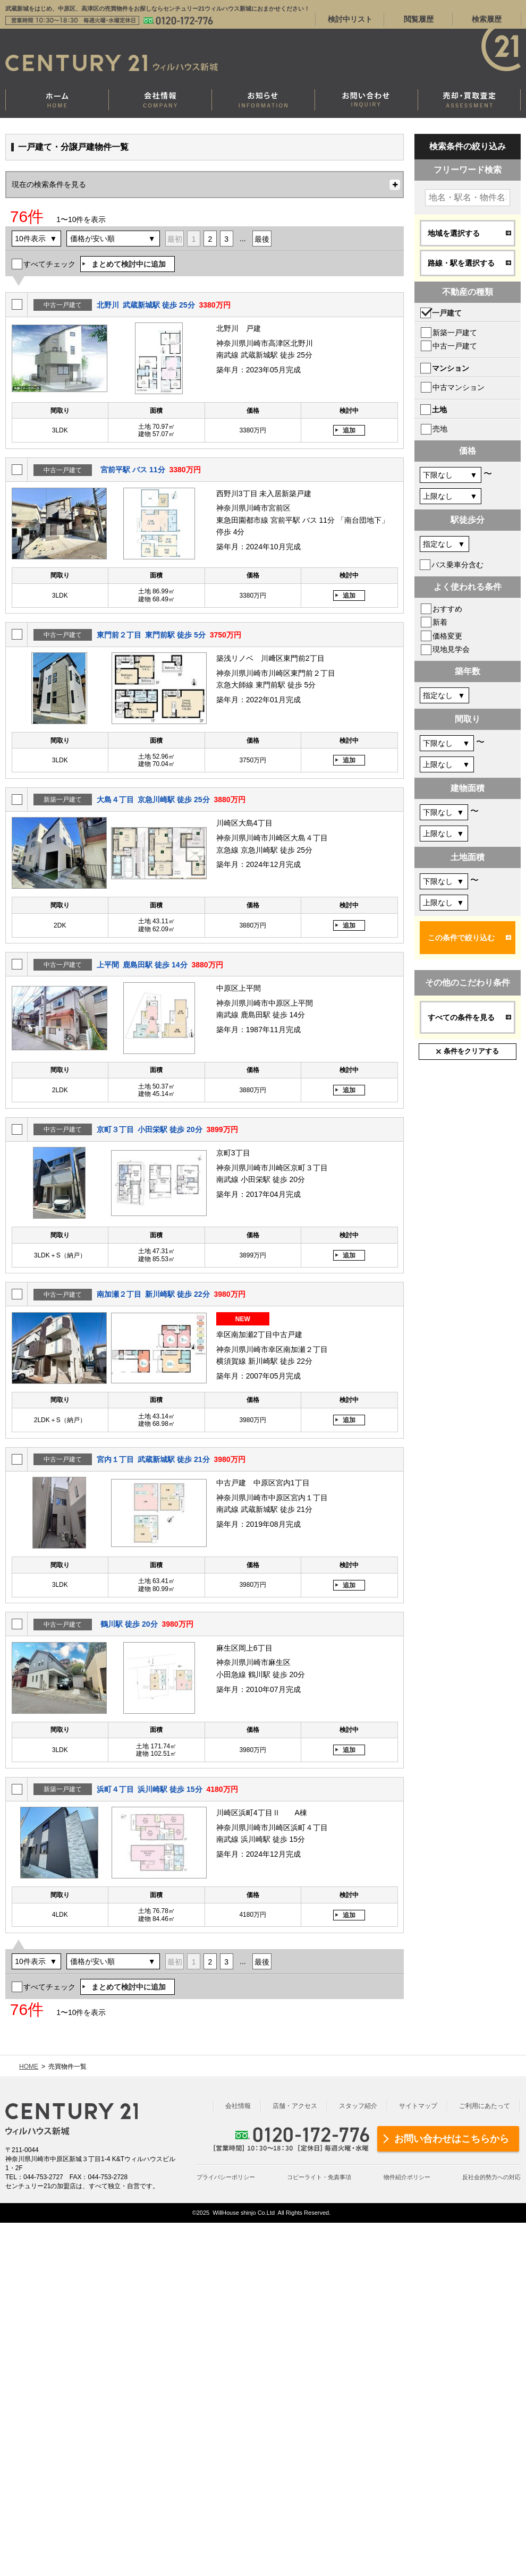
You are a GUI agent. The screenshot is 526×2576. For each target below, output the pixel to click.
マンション (450, 368)
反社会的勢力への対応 (491, 2177)
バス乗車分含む (457, 564)
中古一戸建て (454, 346)
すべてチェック (49, 264)
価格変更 (447, 636)
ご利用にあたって (484, 2106)
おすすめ (447, 609)
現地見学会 (451, 649)
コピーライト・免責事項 (319, 2177)
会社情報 (238, 2106)
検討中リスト (350, 19)
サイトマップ (418, 2106)
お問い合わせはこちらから (451, 2138)
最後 (261, 239)
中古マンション (458, 387)
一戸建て (447, 313)
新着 (439, 622)
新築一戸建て (454, 332)
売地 (439, 428)
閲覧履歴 (419, 19)
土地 (439, 409)
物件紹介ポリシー (407, 2177)
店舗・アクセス (295, 2106)
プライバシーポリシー (226, 2177)
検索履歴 (487, 19)
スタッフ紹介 (358, 2106)
